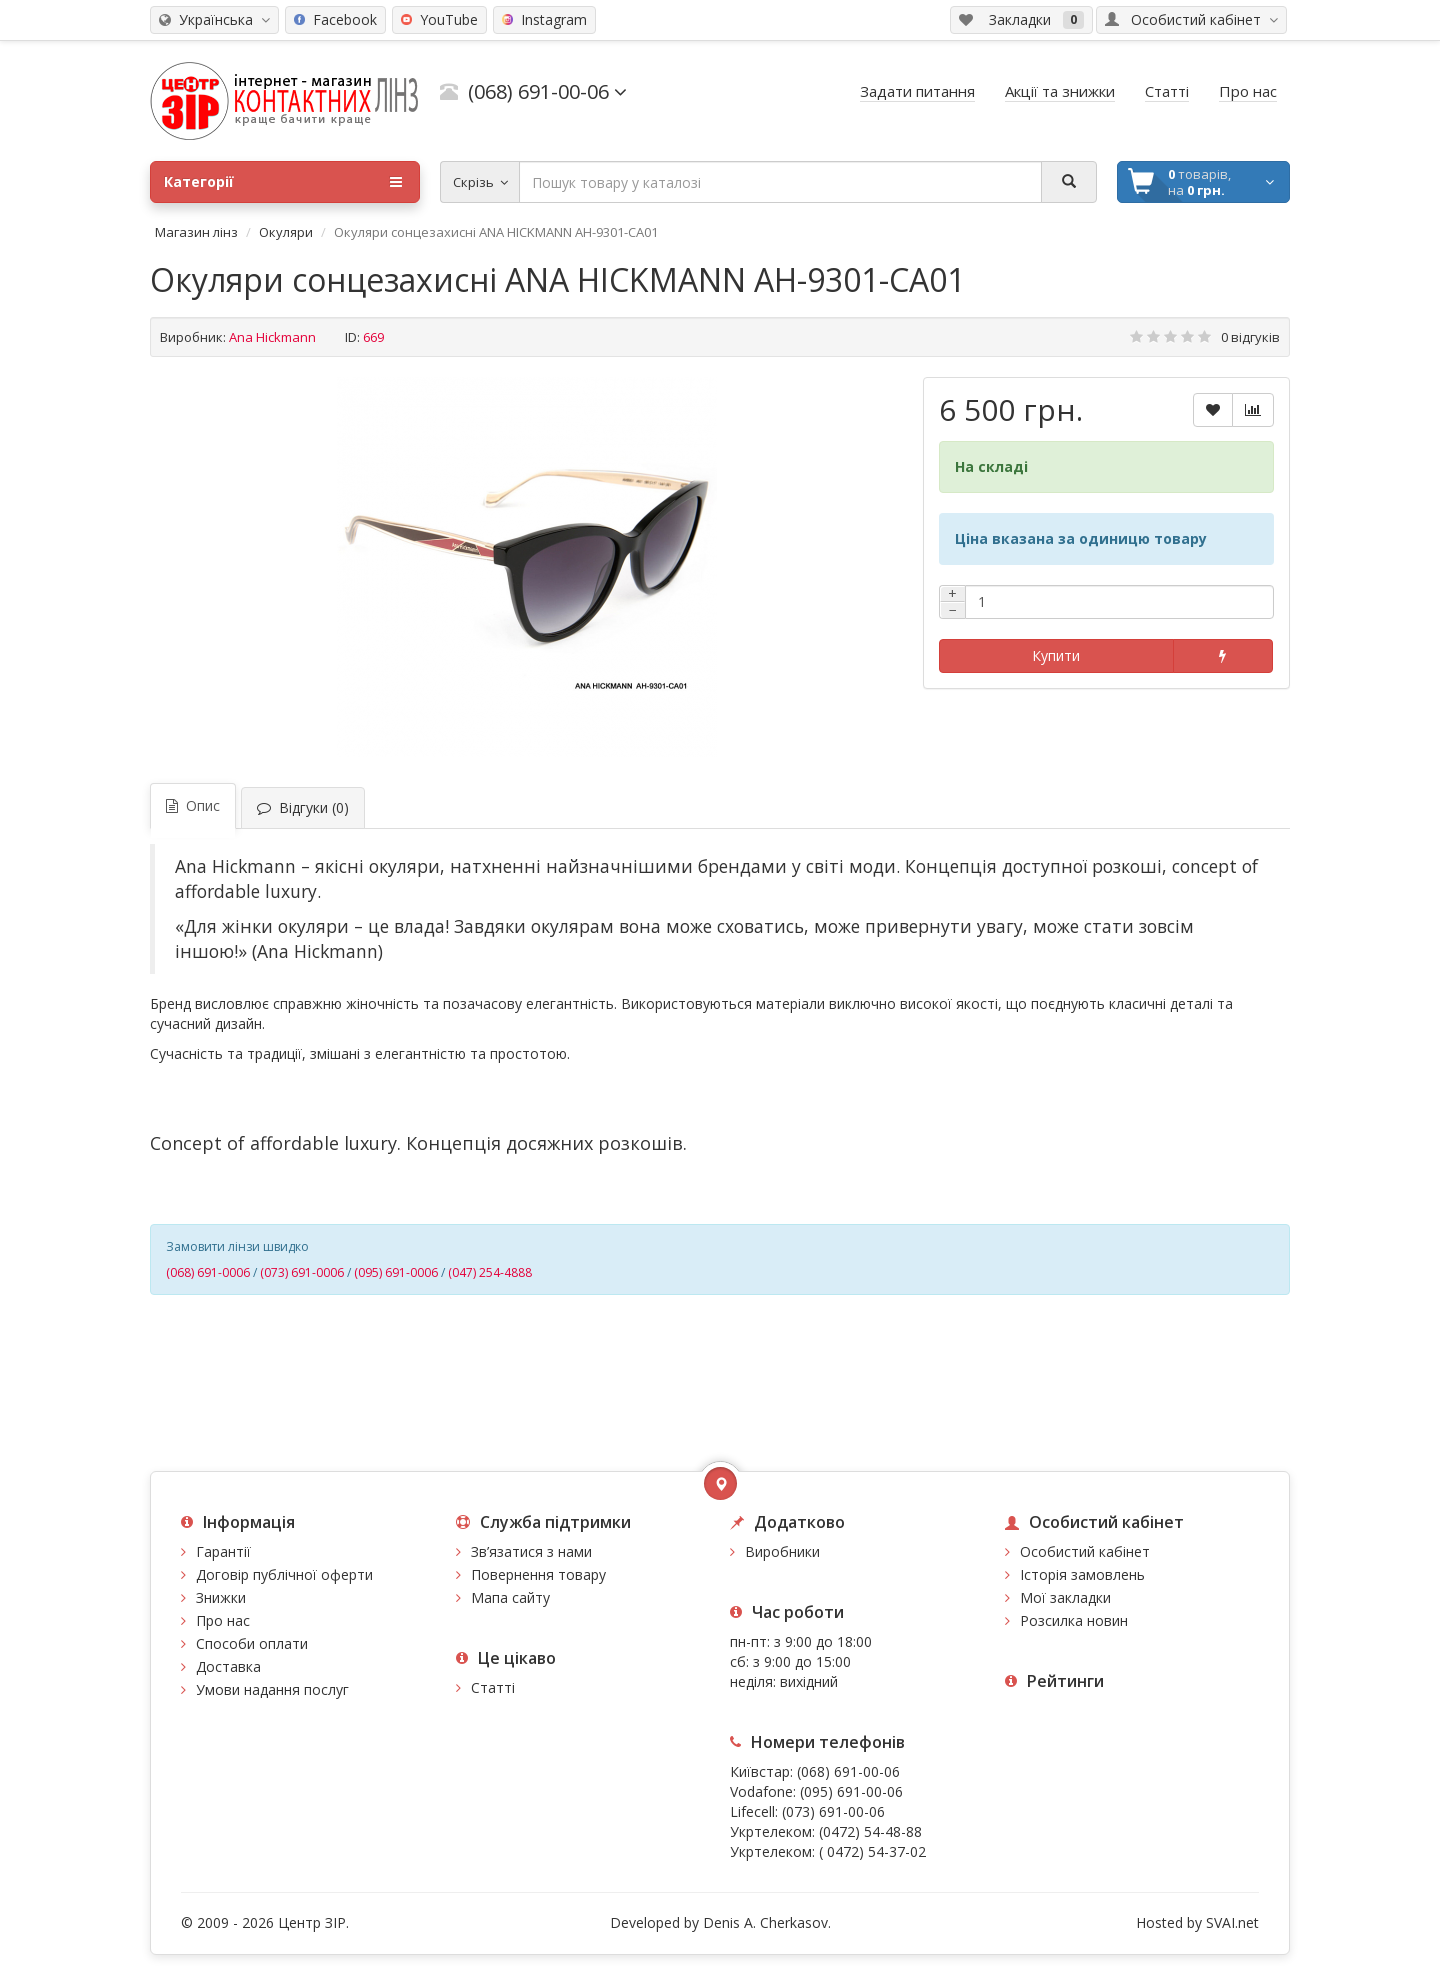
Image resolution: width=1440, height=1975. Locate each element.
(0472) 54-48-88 (870, 1831)
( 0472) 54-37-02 (872, 1851)
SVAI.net (1232, 1922)
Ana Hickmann (272, 337)
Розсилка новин (1074, 1620)
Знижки (221, 1597)
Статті (493, 1687)
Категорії (283, 182)
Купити (1056, 655)
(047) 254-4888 (490, 1272)
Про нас (223, 1620)
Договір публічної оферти (284, 1574)
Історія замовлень (1082, 1574)
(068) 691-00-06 (848, 1771)
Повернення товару (538, 1574)
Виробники (782, 1551)
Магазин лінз (196, 232)
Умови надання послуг (272, 1689)
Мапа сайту (510, 1597)
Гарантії (223, 1551)
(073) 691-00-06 (833, 1811)
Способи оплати (252, 1643)
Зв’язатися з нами (531, 1551)
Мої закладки (1065, 1597)
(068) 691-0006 (208, 1272)
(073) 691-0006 (302, 1272)
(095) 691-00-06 (851, 1791)
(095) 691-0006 (396, 1272)
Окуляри (286, 232)
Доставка (228, 1666)
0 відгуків (1250, 337)
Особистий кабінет (1085, 1551)
